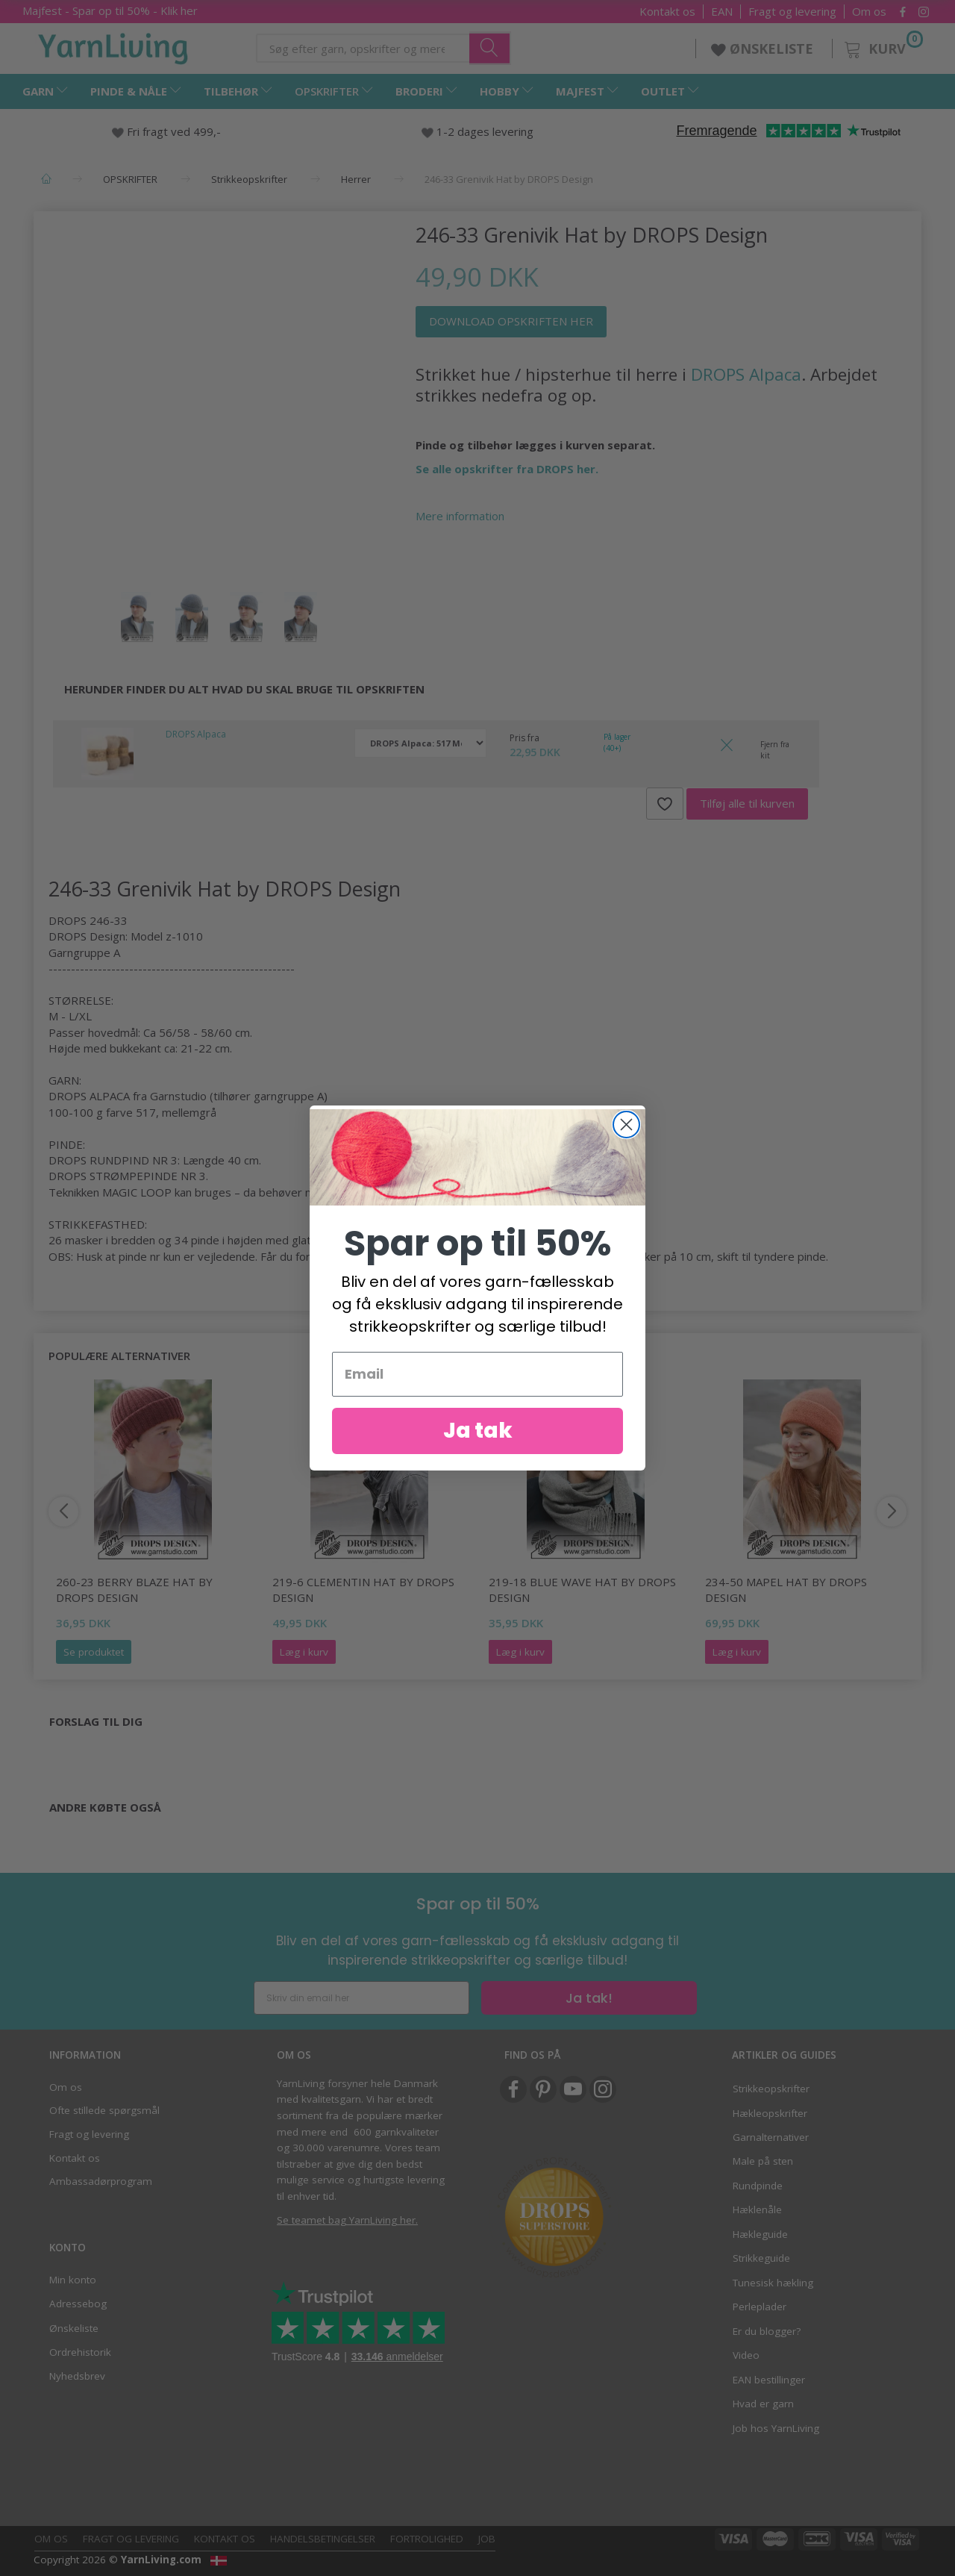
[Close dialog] (626, 1124)
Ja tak (478, 1430)
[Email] (477, 1374)
